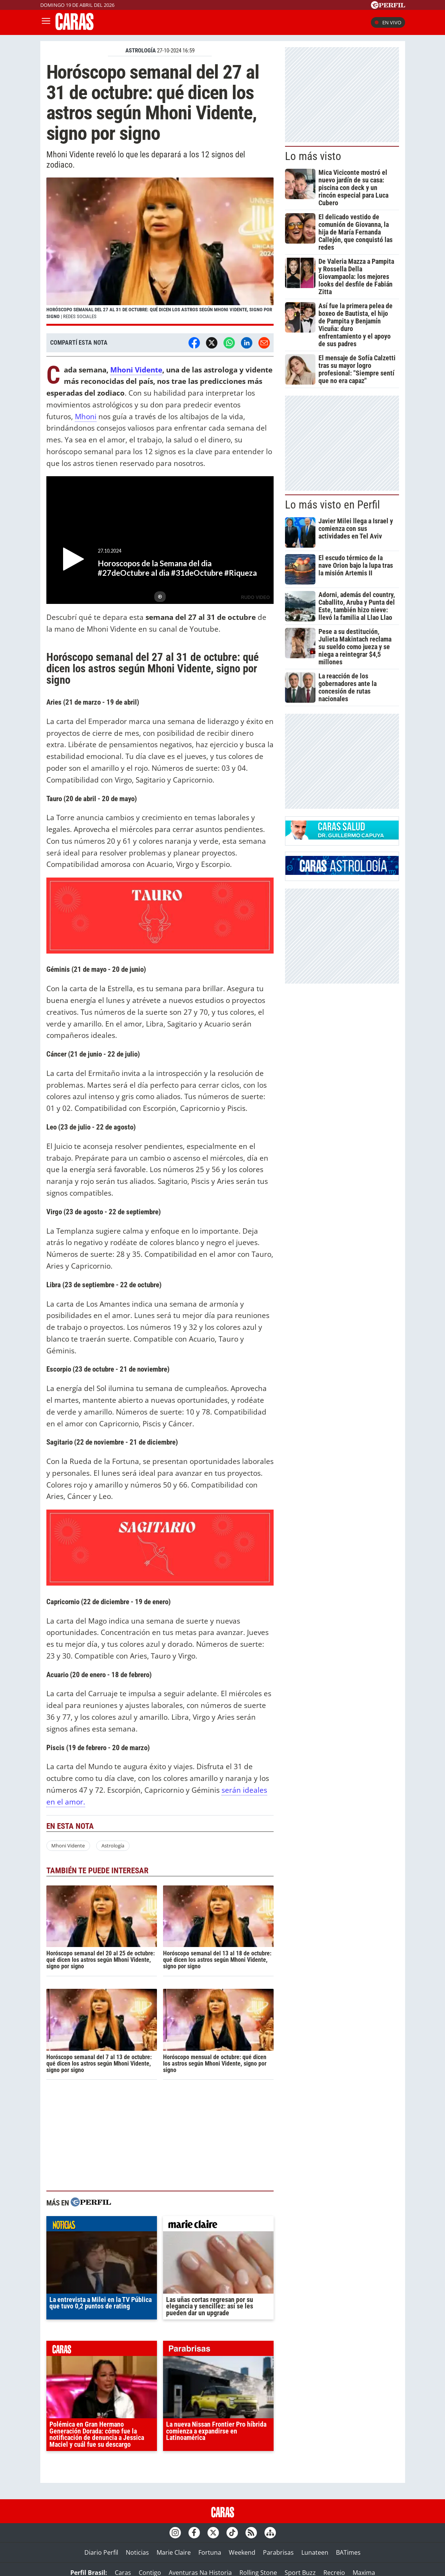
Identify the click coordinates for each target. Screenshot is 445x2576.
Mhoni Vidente (136, 369)
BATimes (348, 2552)
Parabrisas (278, 2552)
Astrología (112, 1845)
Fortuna (209, 2552)
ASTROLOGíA (140, 50)
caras (101, 2350)
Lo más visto (313, 156)
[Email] (264, 343)
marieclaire (218, 2225)
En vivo (388, 22)
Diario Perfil (101, 2552)
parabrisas (218, 2350)
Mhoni (86, 416)
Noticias (137, 2552)
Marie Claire (174, 2552)
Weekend (242, 2552)
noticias (101, 2225)
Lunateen (314, 2552)
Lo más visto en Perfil (332, 504)
